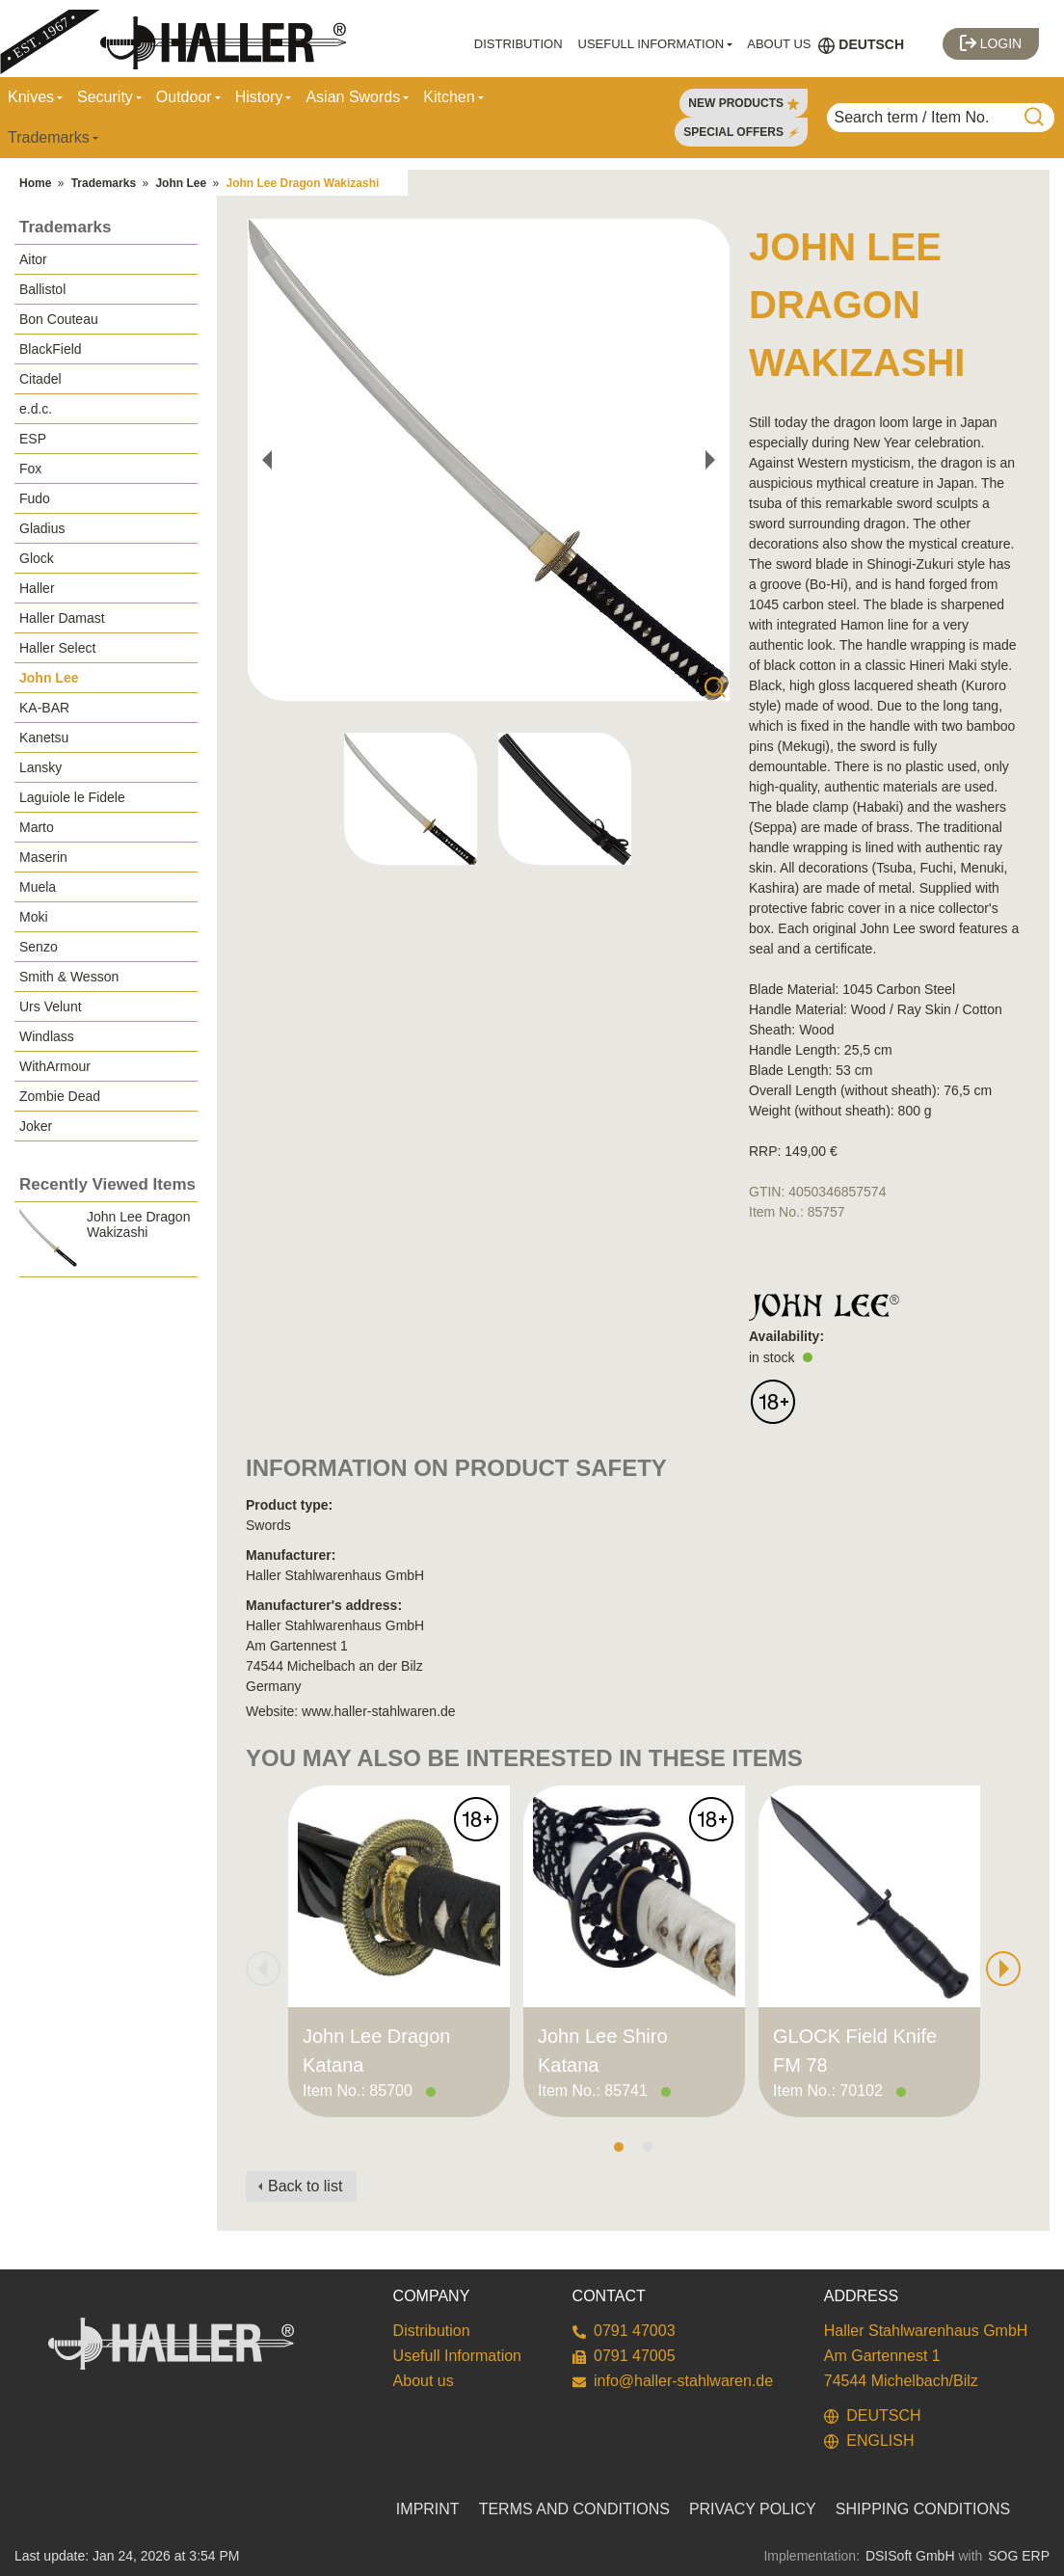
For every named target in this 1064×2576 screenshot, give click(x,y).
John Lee (180, 183)
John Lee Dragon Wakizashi (302, 183)
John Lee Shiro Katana (603, 2051)
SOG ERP (1019, 2555)
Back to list (305, 2186)
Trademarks (103, 183)
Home (35, 183)
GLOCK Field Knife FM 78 (855, 2051)
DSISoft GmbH (910, 2555)
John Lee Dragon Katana (376, 2051)
